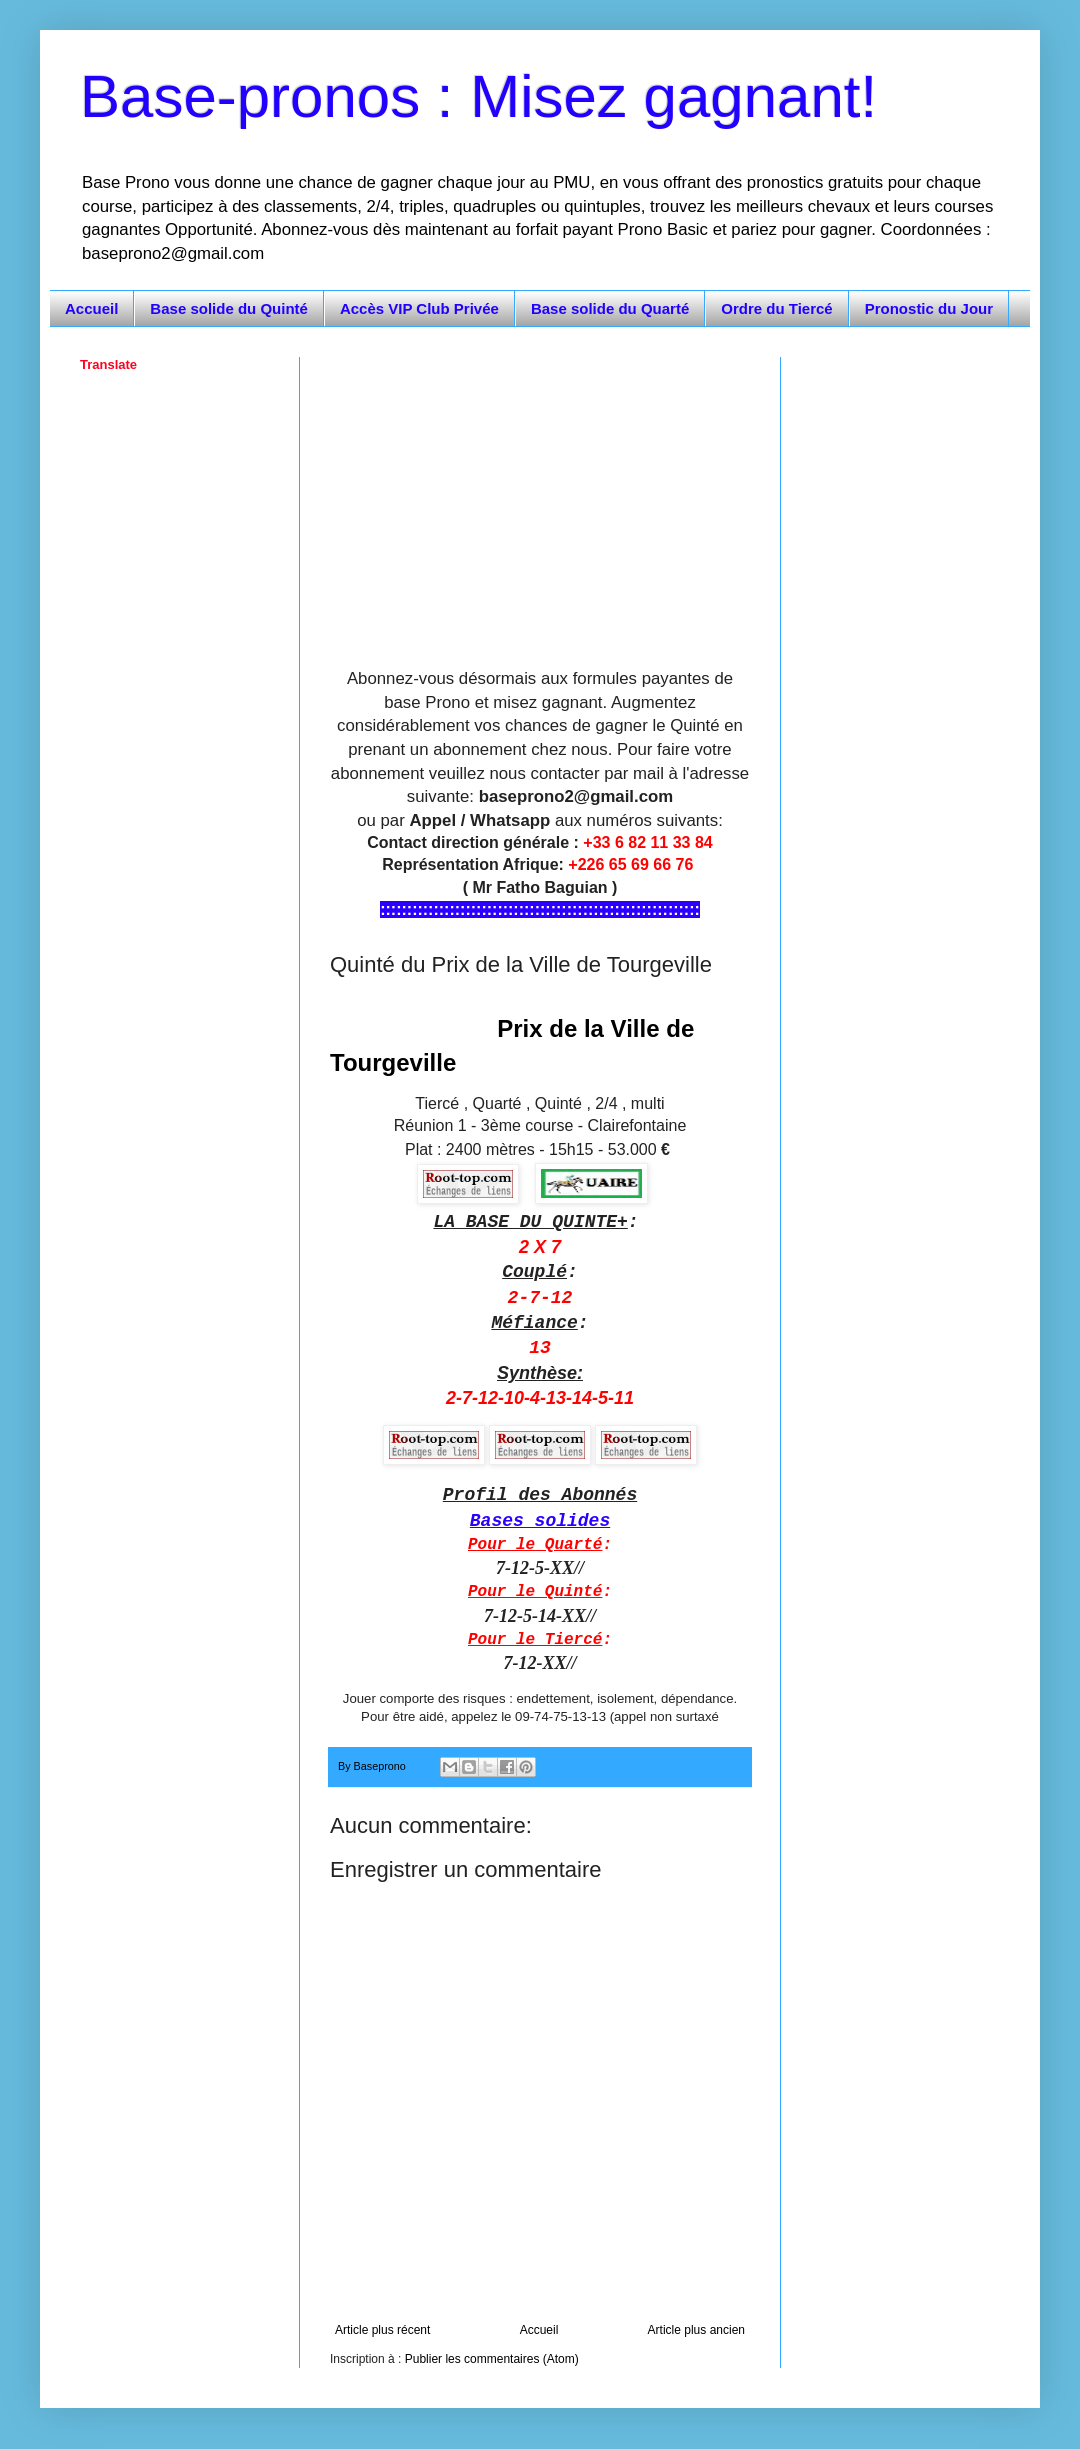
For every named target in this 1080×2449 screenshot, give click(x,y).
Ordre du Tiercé (776, 308)
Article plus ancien (696, 2330)
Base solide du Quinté (229, 308)
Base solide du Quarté (610, 308)
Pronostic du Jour (929, 308)
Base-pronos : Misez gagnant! (478, 96)
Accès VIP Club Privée (419, 308)
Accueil (91, 308)
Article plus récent (382, 2330)
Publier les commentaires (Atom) (492, 2359)
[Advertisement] (540, 497)
